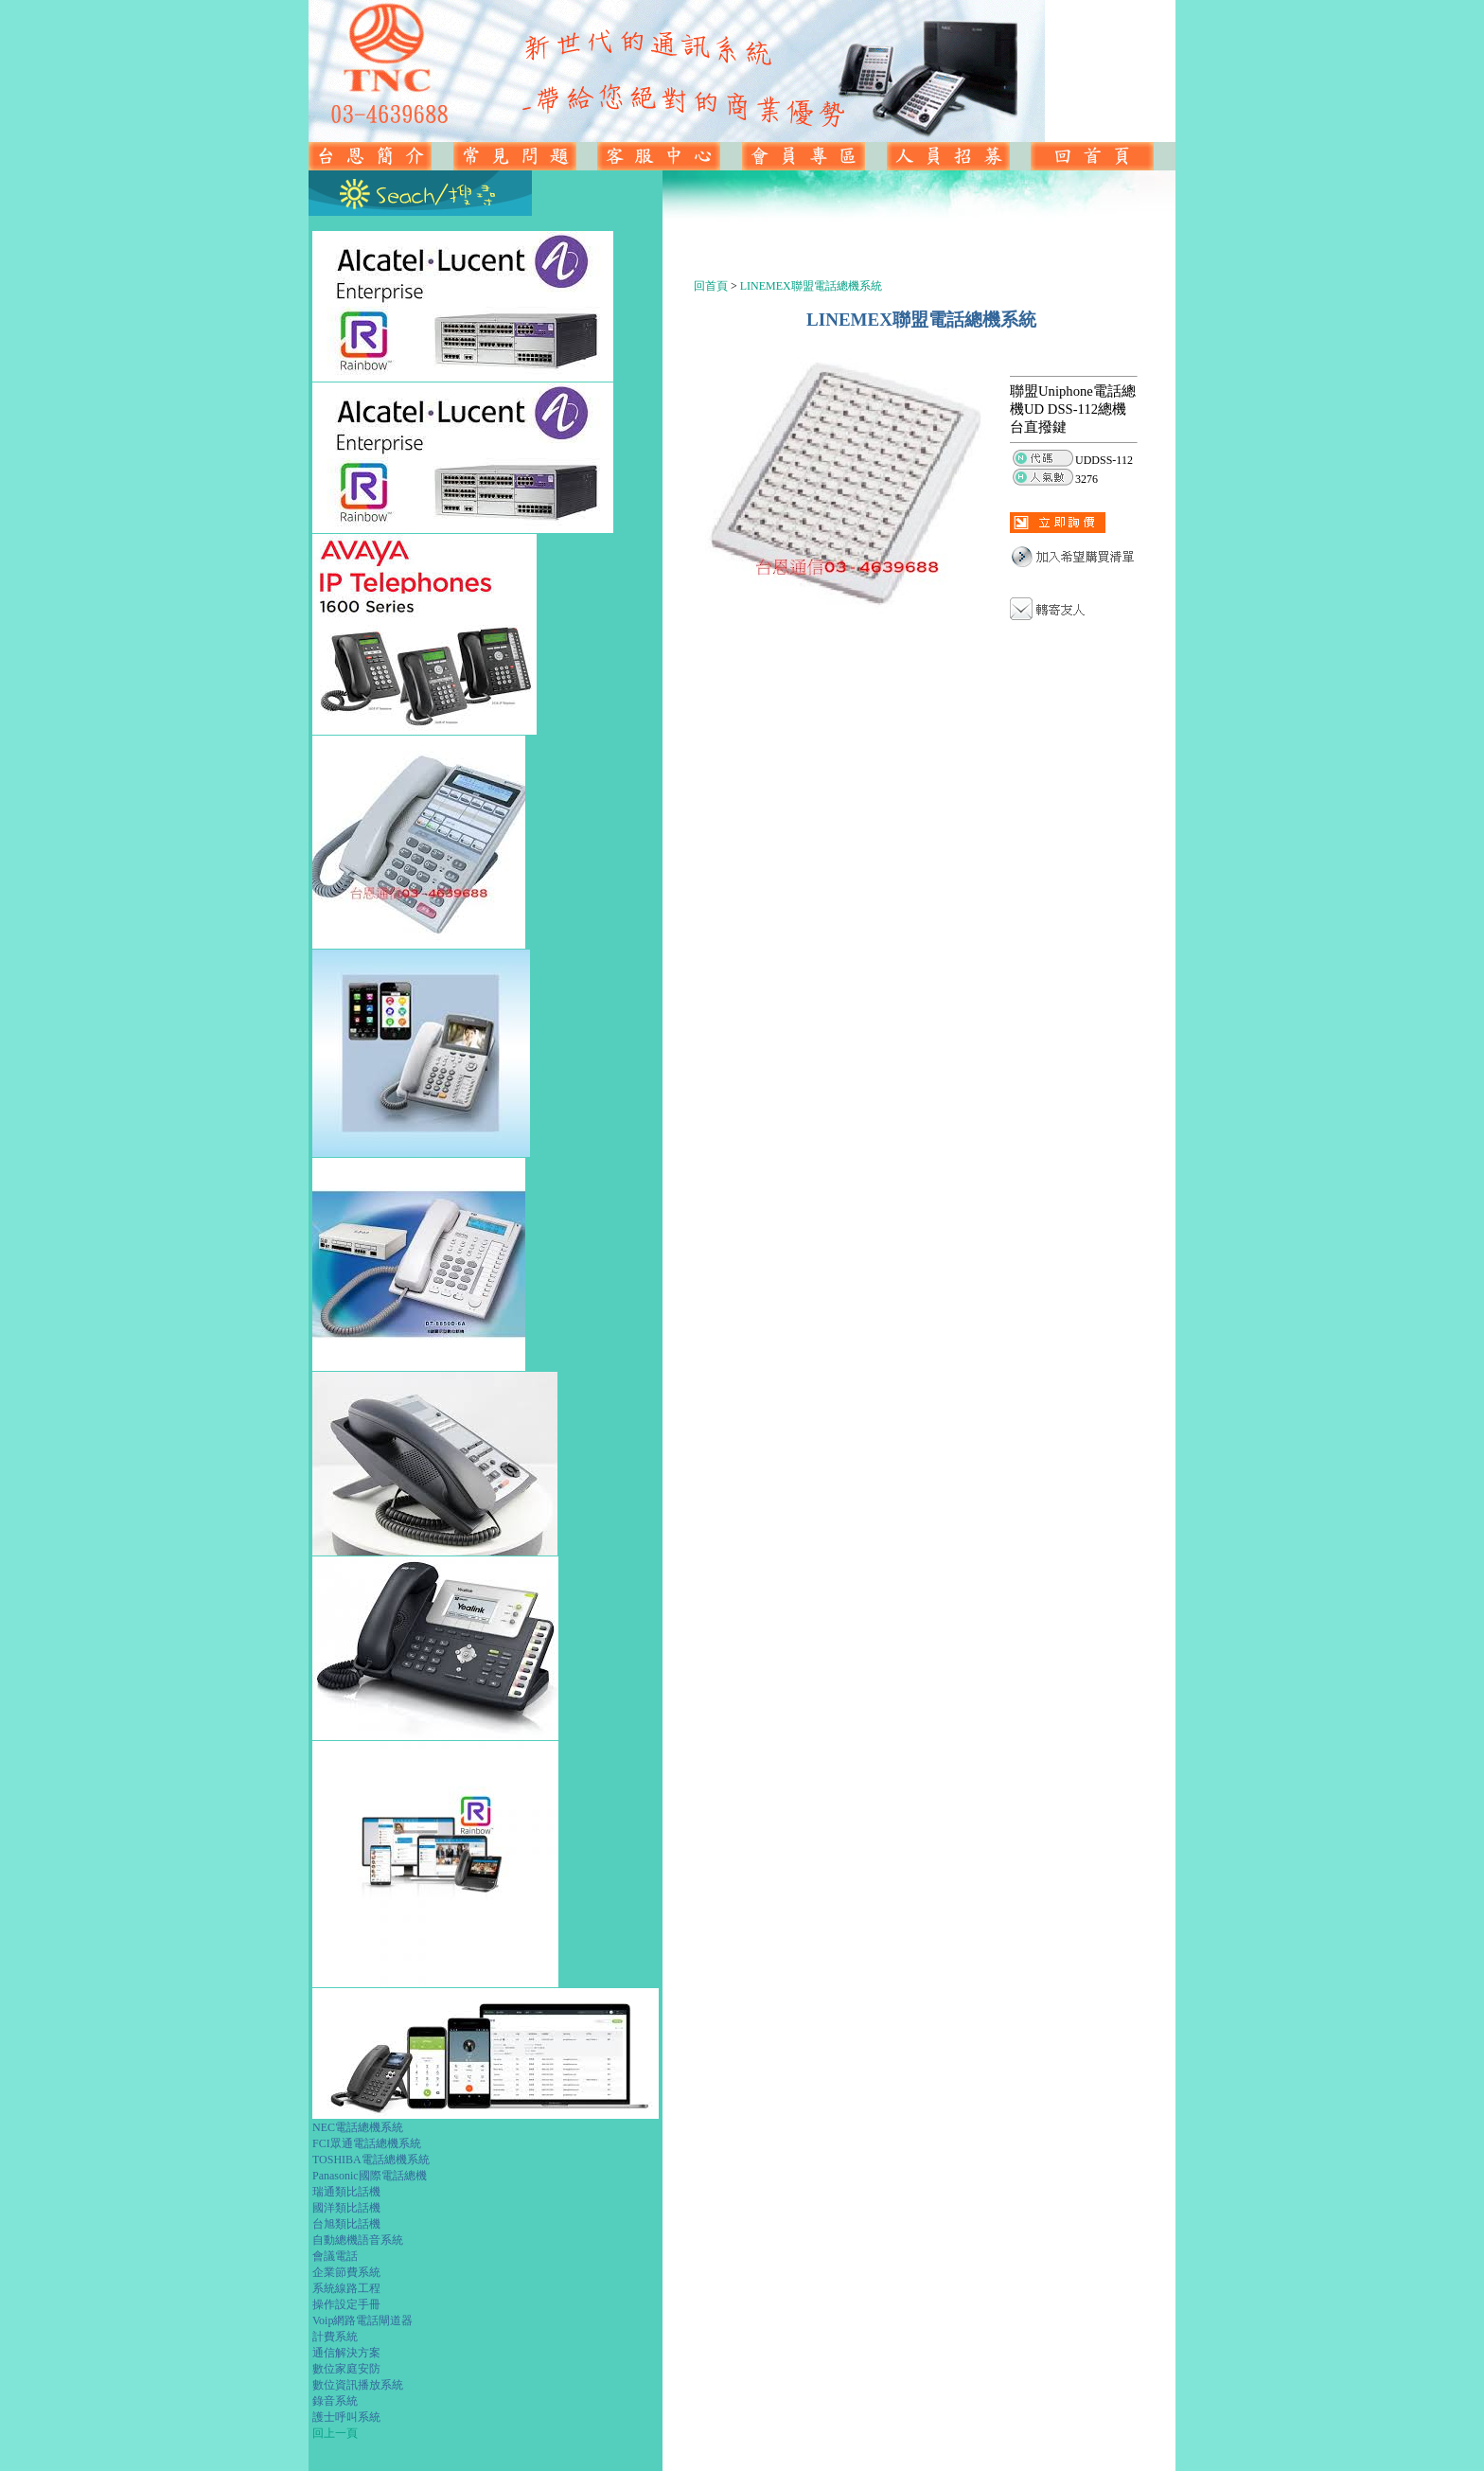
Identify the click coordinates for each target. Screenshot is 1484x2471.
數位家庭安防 (346, 2368)
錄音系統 (335, 2401)
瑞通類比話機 (346, 2191)
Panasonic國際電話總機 (369, 2175)
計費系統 (335, 2336)
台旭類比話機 (346, 2224)
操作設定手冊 (346, 2304)
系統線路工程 (346, 2288)
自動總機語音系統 (357, 2240)
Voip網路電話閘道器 (362, 2320)
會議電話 (335, 2256)
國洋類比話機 (346, 2207)
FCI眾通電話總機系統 (366, 2143)
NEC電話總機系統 (357, 2127)
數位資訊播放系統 (357, 2384)
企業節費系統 (346, 2272)
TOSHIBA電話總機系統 (371, 2159)
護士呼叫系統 (346, 2417)
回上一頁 (335, 2433)
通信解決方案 (346, 2352)
